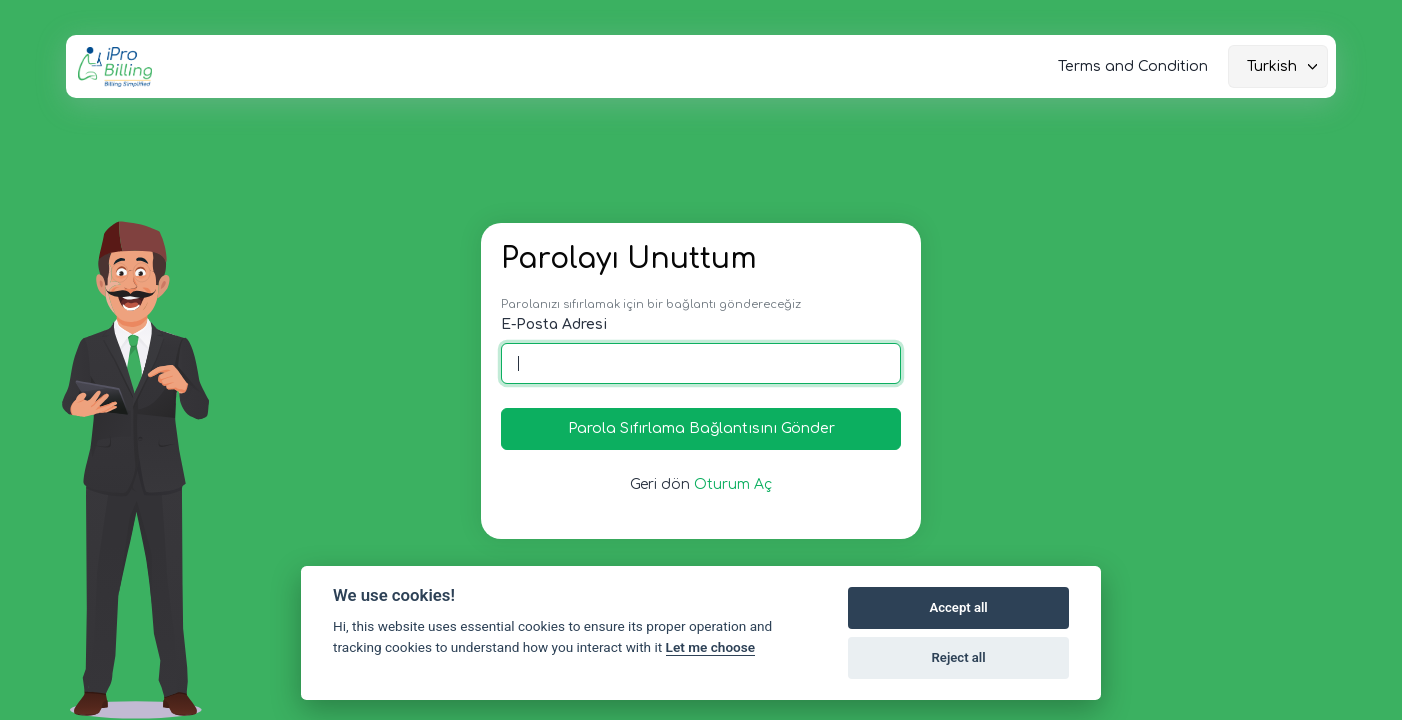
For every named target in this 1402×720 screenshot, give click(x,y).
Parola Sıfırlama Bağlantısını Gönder (701, 428)
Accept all (958, 607)
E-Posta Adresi (554, 324)
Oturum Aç (733, 484)
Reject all (959, 657)
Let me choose (710, 647)
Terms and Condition (1133, 66)
